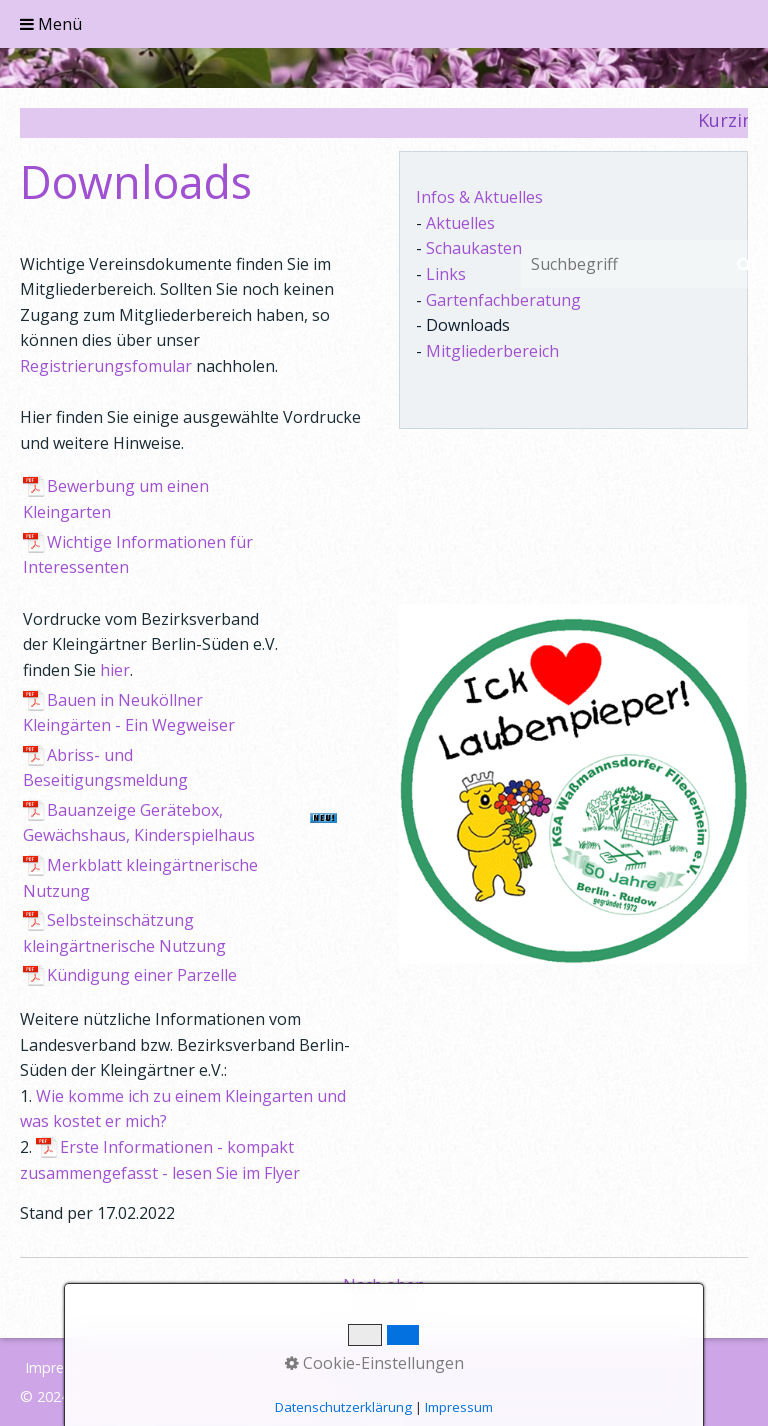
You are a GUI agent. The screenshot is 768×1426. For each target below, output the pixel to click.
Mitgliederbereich (492, 351)
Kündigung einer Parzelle (142, 975)
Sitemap (238, 1367)
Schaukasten (474, 248)
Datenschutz (155, 1367)
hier (115, 670)
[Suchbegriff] (620, 264)
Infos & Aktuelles (479, 197)
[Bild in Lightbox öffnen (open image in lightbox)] (573, 784)
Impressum (62, 1367)
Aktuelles (460, 223)
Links (446, 274)
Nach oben (384, 1285)
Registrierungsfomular (106, 366)
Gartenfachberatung (503, 300)
